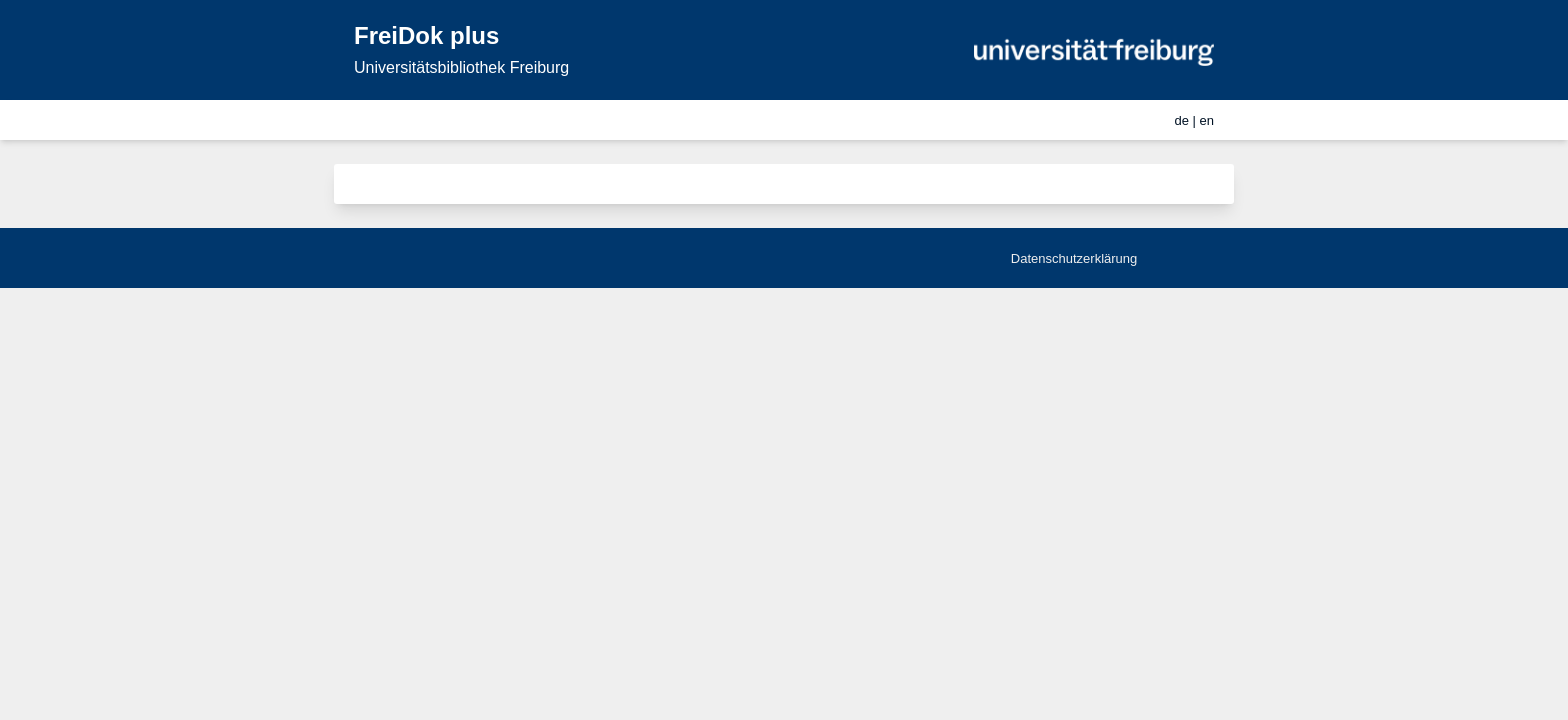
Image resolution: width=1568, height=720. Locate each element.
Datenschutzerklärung (1074, 258)
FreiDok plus (426, 35)
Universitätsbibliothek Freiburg (461, 67)
